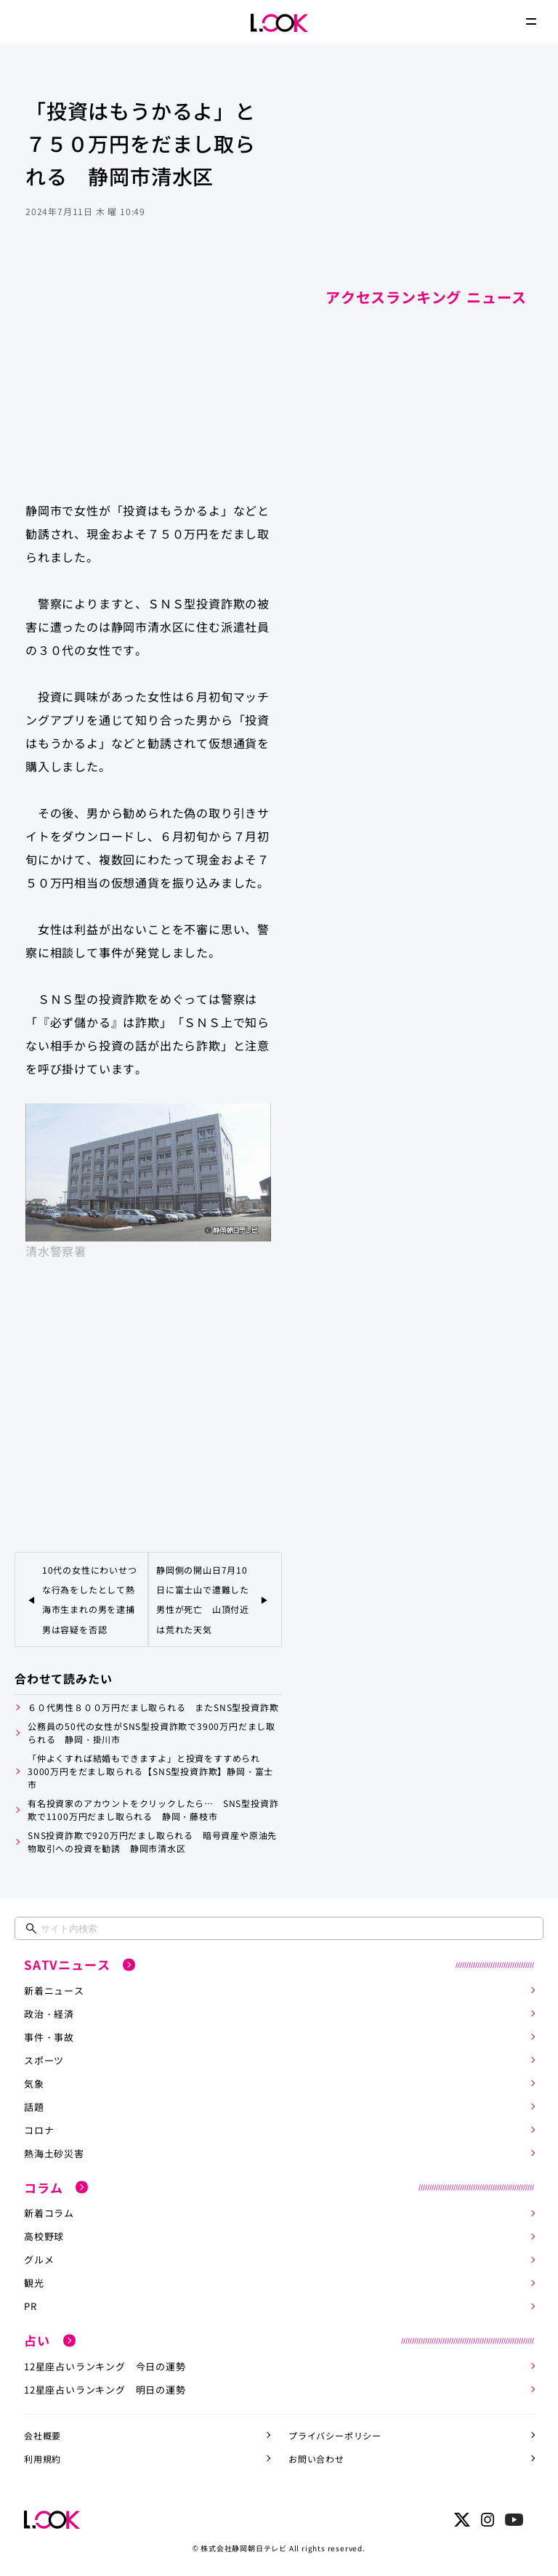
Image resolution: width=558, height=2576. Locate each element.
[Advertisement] (148, 373)
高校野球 (44, 2236)
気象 (34, 2083)
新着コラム (49, 2213)
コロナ (39, 2130)
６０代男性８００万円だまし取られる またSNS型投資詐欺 (153, 1707)
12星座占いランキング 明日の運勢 (105, 2389)
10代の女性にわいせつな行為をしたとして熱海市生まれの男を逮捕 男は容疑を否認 (91, 1599)
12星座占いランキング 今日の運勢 (105, 2366)
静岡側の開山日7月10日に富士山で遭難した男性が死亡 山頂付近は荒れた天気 (202, 1599)
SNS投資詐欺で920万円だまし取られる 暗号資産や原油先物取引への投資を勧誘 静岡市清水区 (152, 1841)
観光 (34, 2283)
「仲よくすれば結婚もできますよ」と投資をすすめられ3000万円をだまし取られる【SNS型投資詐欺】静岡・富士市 (150, 1771)
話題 (34, 2107)
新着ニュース (54, 1990)
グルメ (39, 2259)
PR (30, 2306)
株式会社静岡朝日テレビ (244, 2548)
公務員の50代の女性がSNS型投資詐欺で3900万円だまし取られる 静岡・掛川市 (151, 1732)
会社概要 (42, 2435)
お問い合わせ (316, 2458)
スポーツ (44, 2060)
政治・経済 (49, 2014)
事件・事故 (49, 2037)
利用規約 (42, 2458)
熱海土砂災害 (54, 2153)
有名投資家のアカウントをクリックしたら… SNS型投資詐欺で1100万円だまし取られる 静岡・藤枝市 (153, 1809)
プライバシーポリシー (334, 2435)
